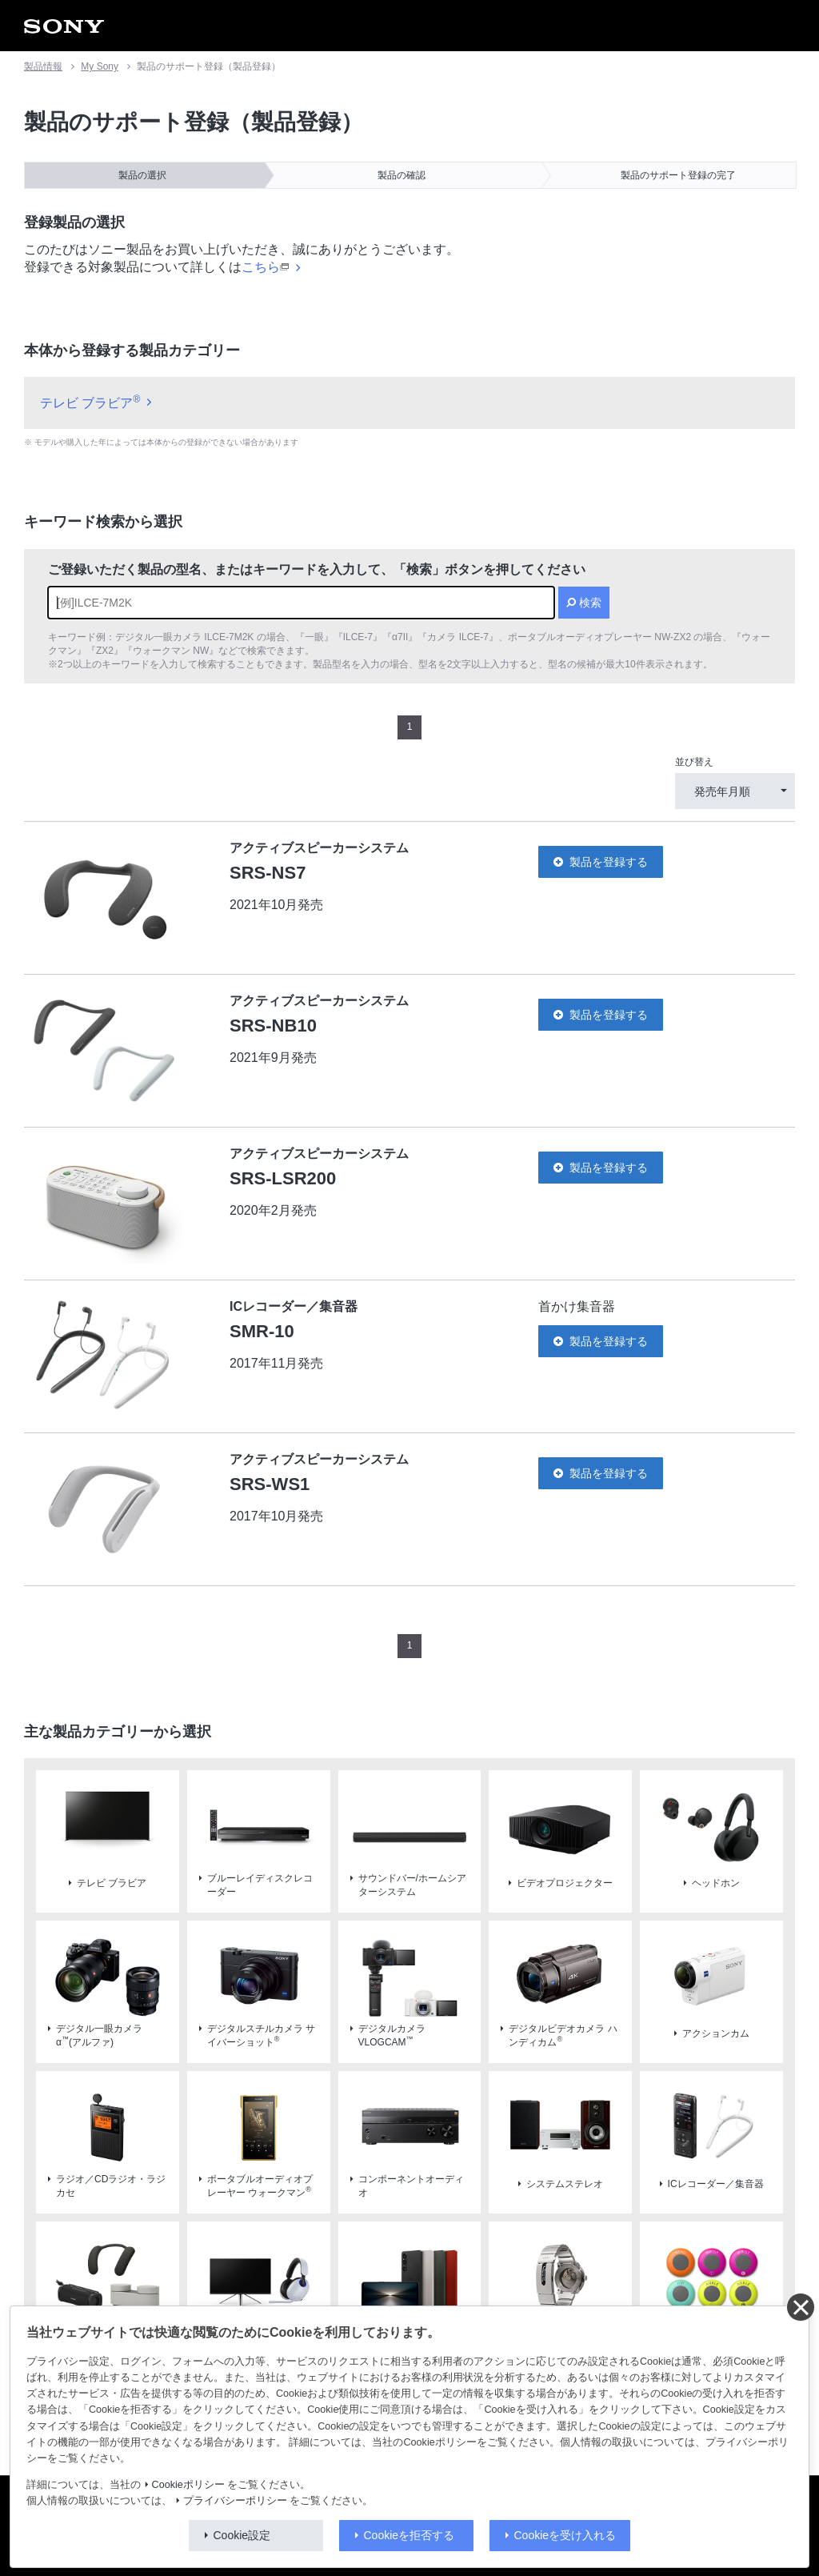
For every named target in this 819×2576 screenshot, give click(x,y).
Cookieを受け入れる (565, 2535)
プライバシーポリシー (235, 2500)
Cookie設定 (242, 2535)
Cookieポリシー (188, 2484)
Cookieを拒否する (409, 2535)
